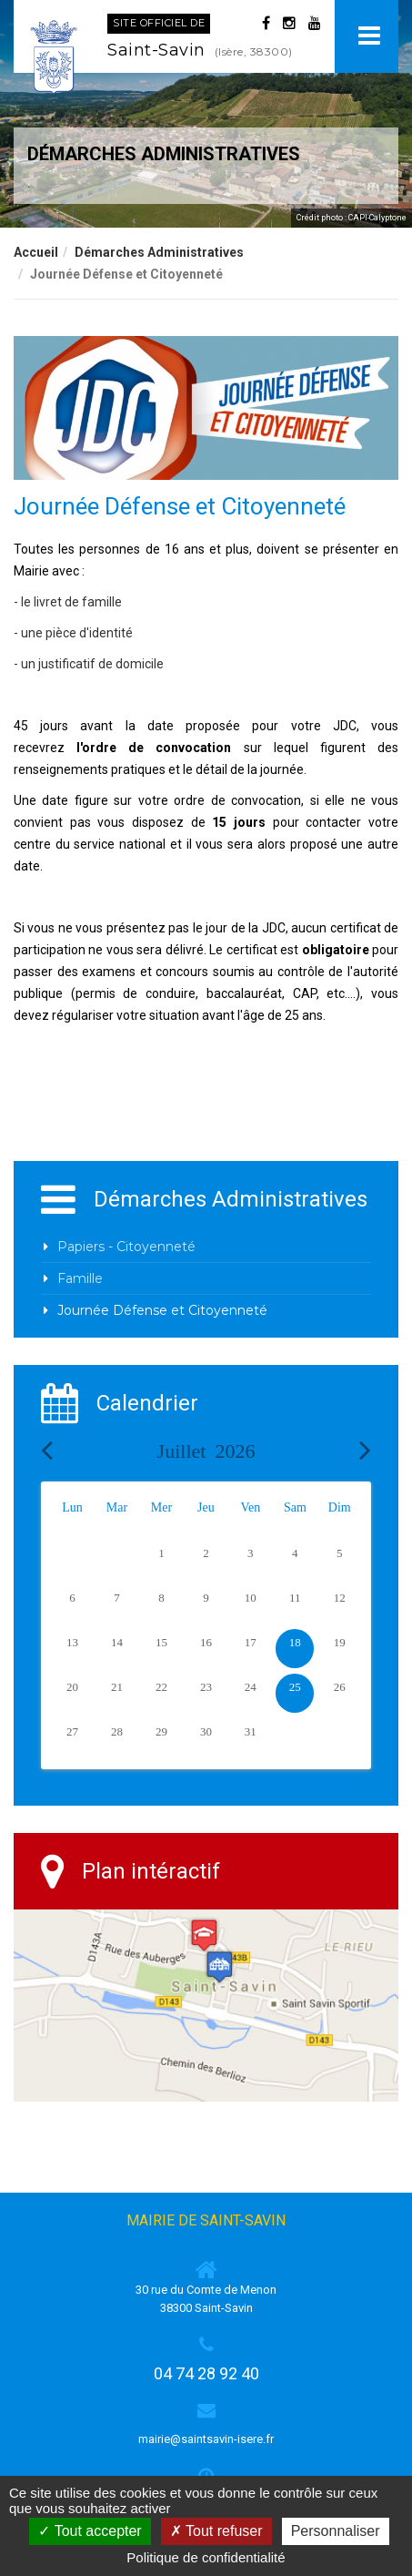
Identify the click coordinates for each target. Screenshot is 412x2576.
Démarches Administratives (159, 252)
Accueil (36, 252)
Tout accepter (89, 2531)
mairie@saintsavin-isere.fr (206, 2439)
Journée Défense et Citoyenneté (162, 1310)
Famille (80, 1278)
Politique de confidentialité (205, 2557)
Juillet (206, 1451)
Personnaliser (335, 2531)
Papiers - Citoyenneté (126, 1246)
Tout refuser (216, 2531)
